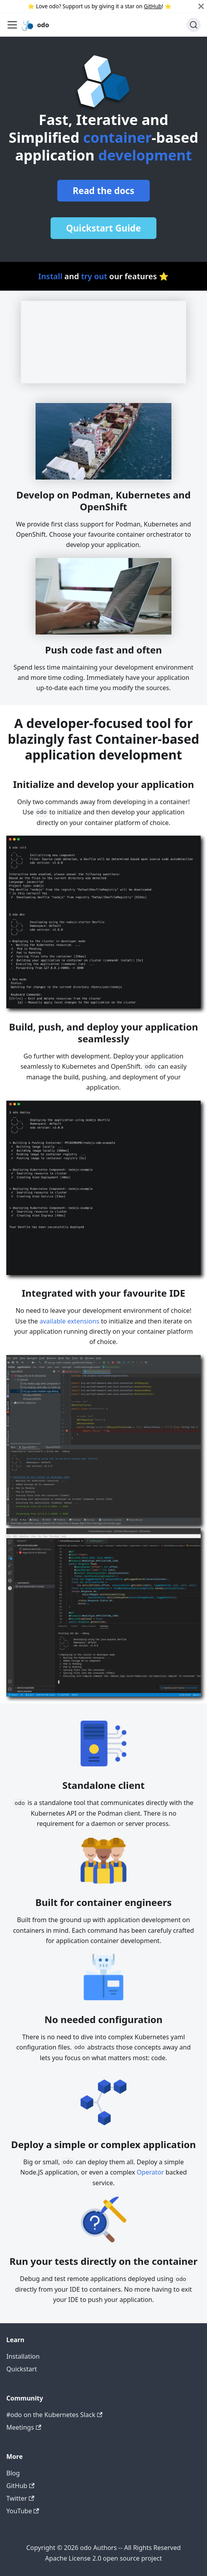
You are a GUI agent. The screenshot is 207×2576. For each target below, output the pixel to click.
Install (50, 276)
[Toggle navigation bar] (12, 25)
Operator (150, 2172)
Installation (23, 2356)
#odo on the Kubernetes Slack (54, 2414)
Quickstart (21, 2369)
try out (94, 276)
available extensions (69, 1321)
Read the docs (103, 191)
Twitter (20, 2498)
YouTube (22, 2511)
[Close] (201, 6)
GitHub (153, 6)
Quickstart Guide (103, 228)
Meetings (23, 2427)
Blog (13, 2473)
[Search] (193, 25)
